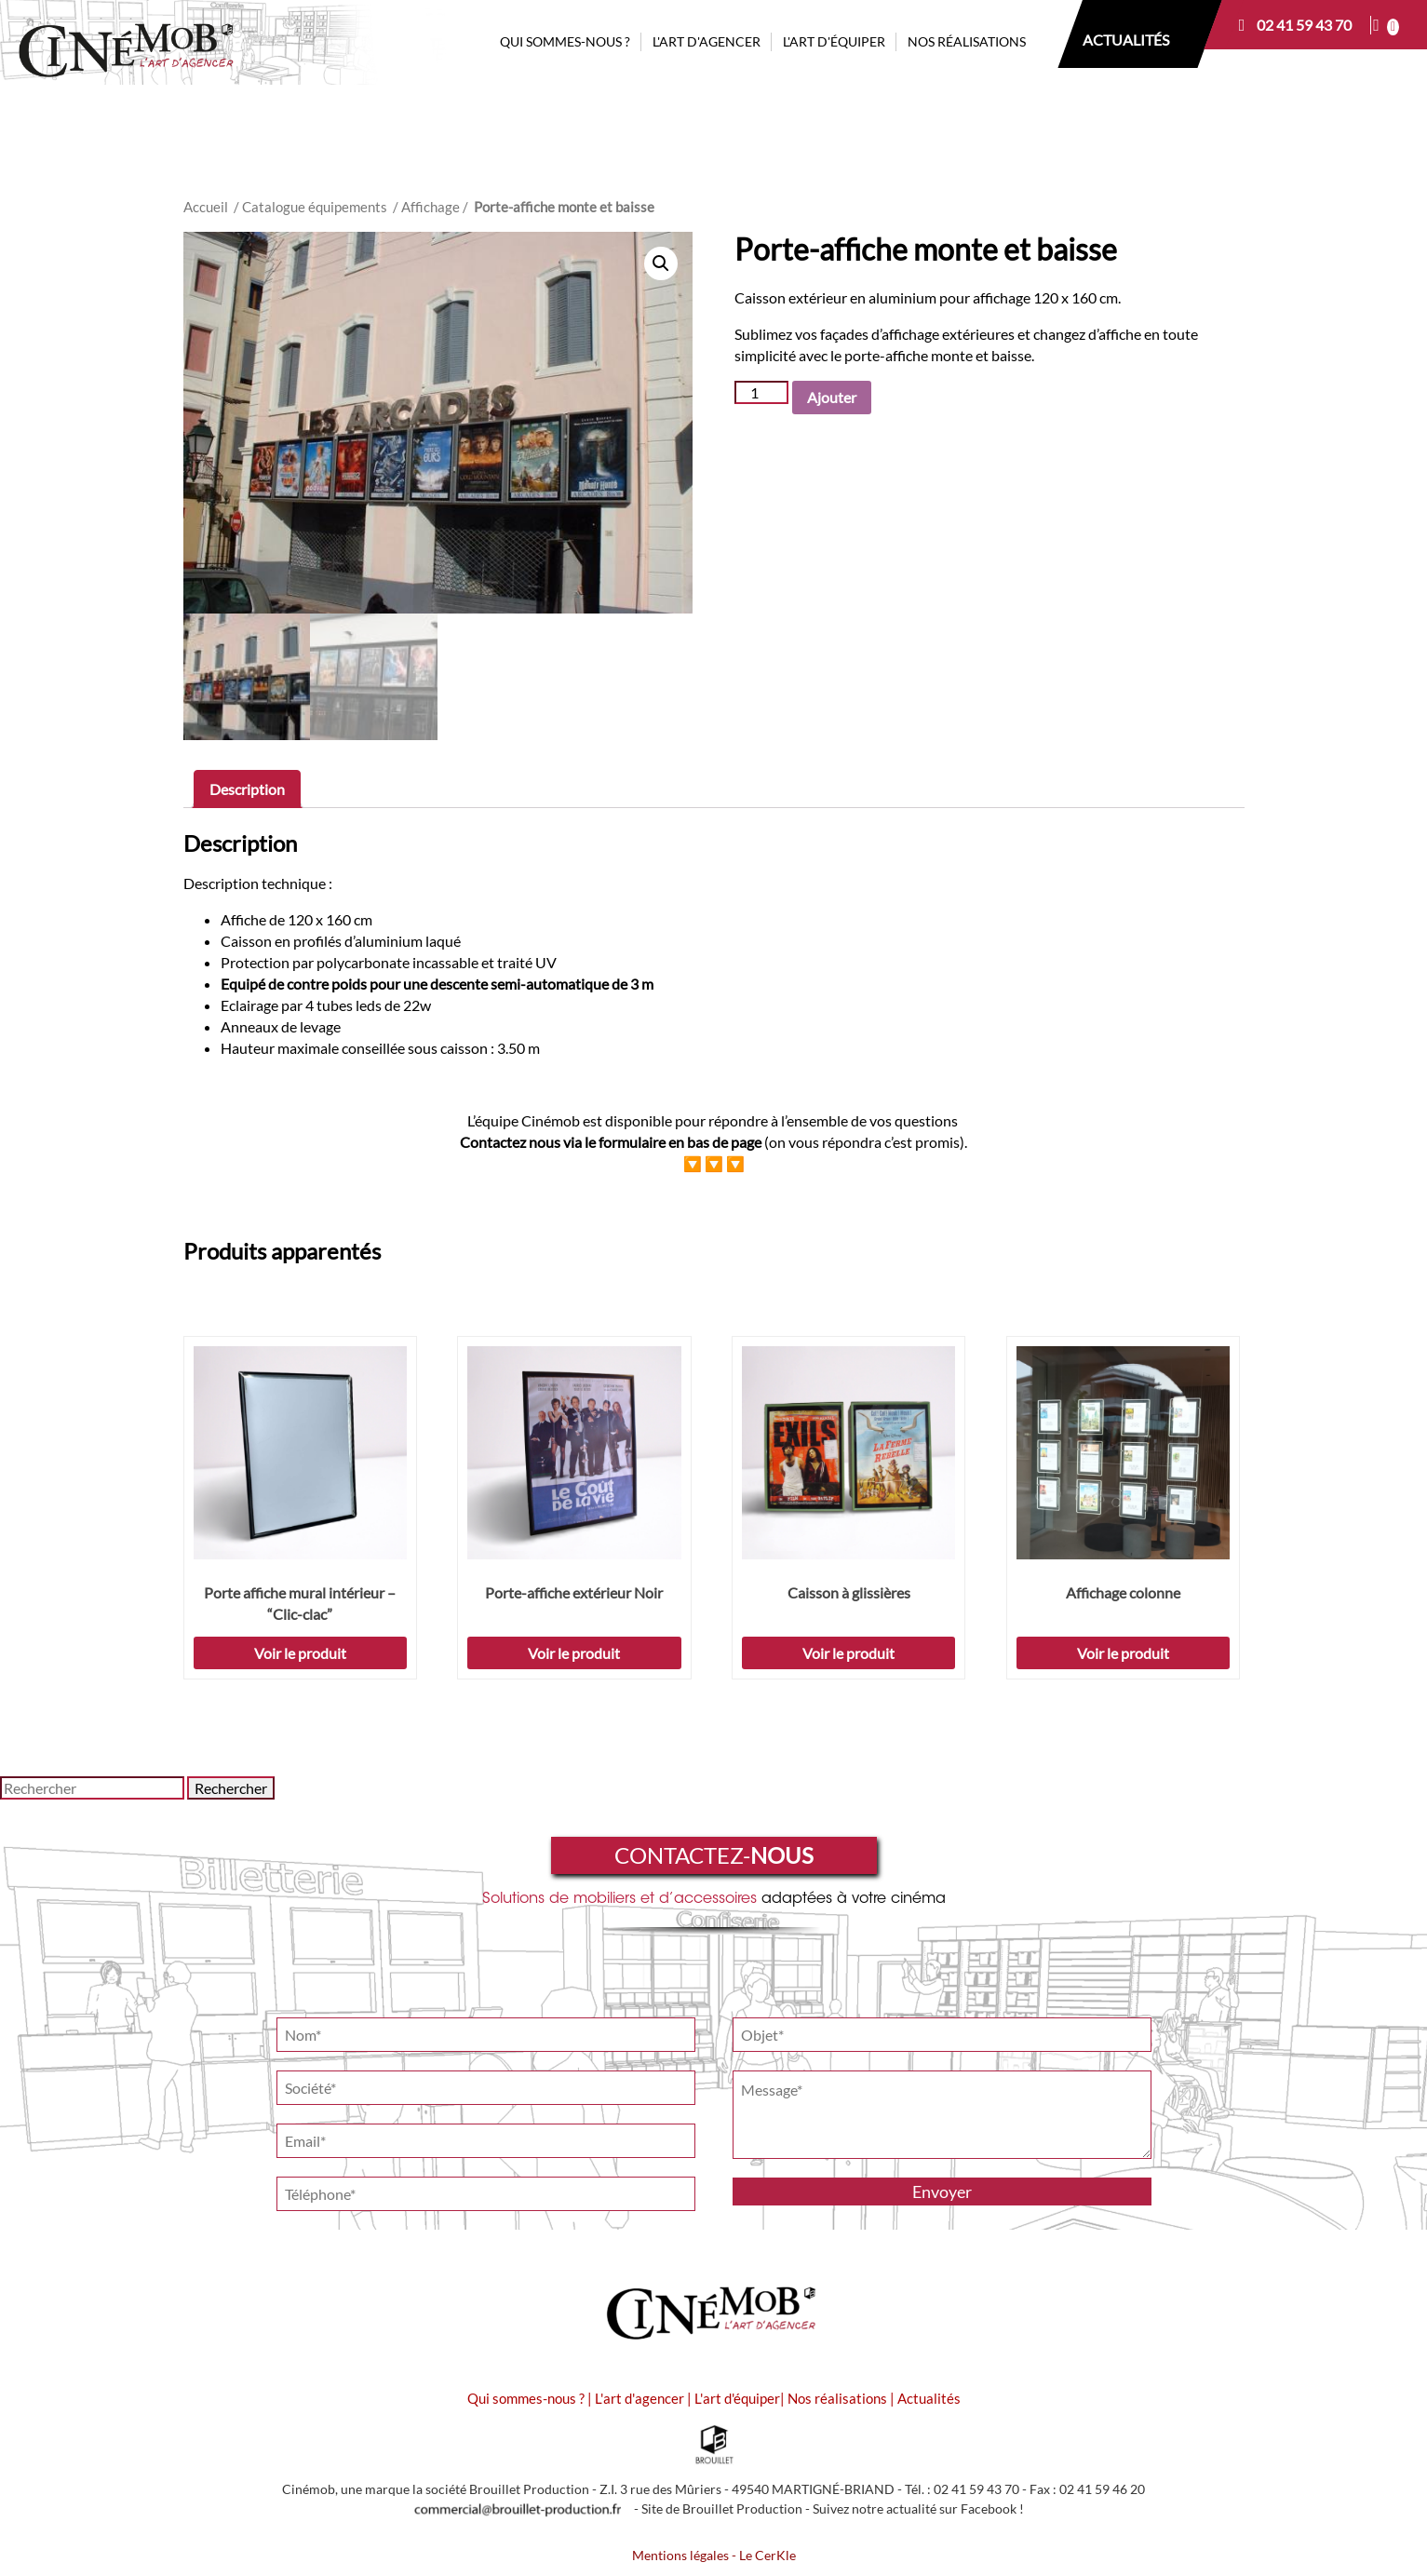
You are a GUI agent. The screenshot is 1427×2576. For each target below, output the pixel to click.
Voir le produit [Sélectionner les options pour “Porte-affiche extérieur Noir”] (574, 1653)
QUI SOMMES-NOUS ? (565, 41)
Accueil (205, 206)
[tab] (247, 789)
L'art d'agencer (641, 2398)
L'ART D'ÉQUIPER (834, 41)
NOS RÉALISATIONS (967, 41)
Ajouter (831, 397)
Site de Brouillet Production (721, 2509)
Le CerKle (767, 2555)
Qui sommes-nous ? (526, 2398)
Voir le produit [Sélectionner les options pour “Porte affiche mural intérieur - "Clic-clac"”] (300, 1653)
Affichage (430, 206)
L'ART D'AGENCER (707, 41)
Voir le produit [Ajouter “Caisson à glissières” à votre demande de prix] (848, 1653)
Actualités (929, 2398)
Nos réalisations (837, 2398)
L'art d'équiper (737, 2398)
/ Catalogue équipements (310, 206)
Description (247, 789)
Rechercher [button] (231, 1788)
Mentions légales (680, 2555)
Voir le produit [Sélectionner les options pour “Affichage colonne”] (1123, 1653)
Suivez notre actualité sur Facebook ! (918, 2509)
